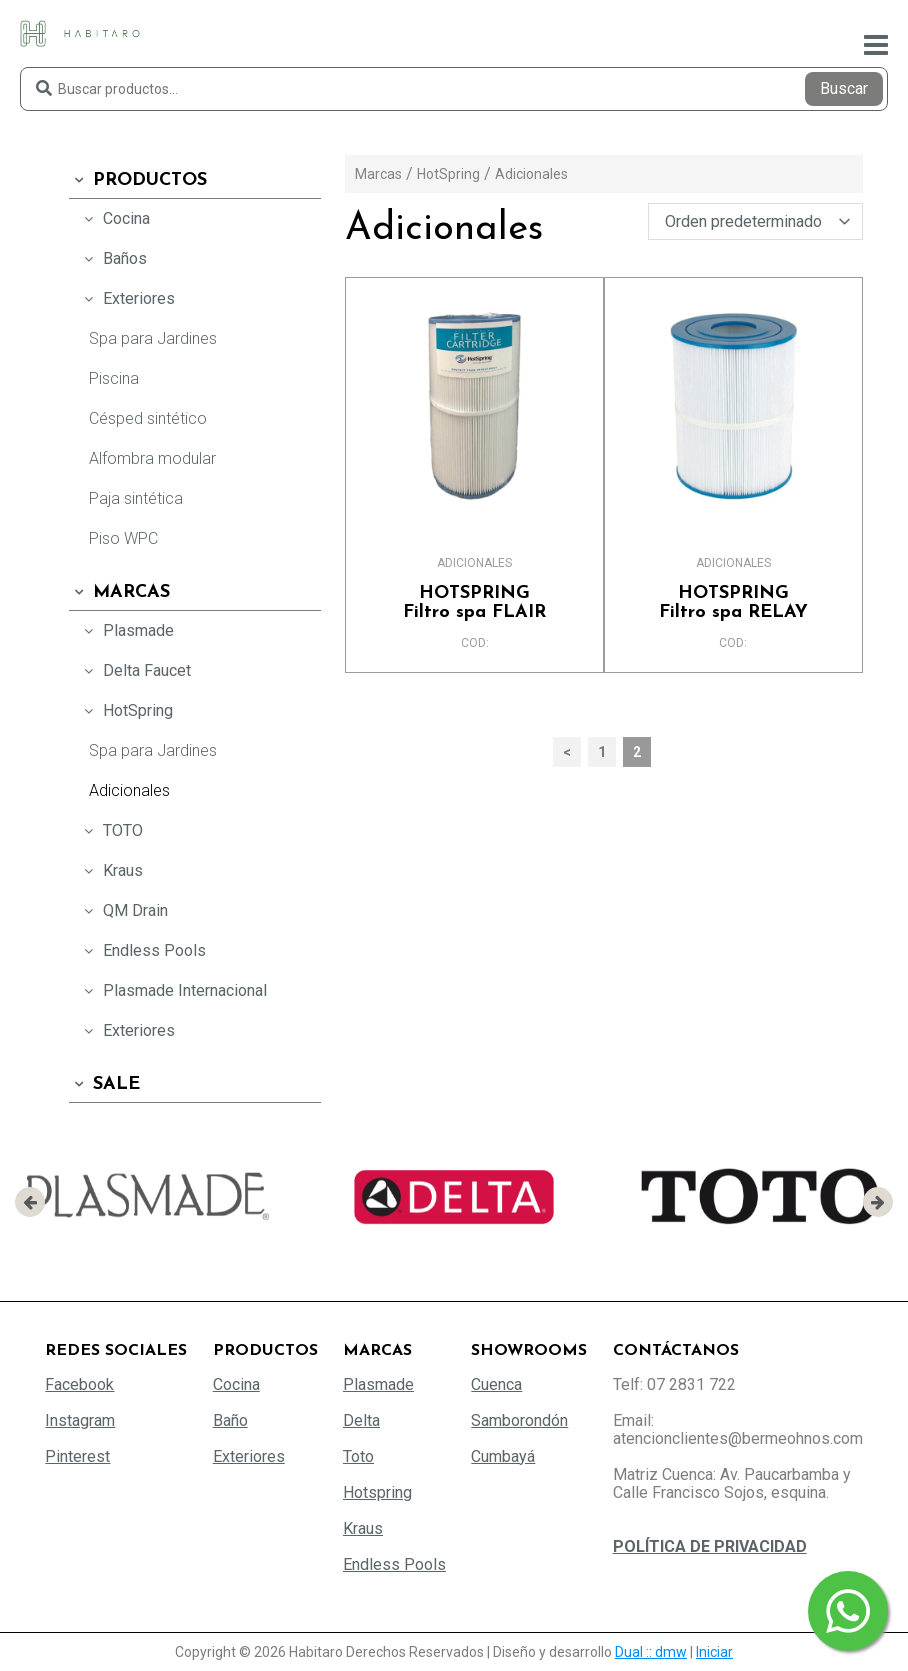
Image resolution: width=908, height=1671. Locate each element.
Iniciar (714, 1652)
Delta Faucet (135, 670)
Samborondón (519, 1420)
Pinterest (77, 1456)
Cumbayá (503, 1456)
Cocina (114, 218)
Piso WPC (123, 538)
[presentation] (30, 1202)
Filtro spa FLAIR (474, 603)
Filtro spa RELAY (733, 603)
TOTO (111, 830)
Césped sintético (148, 418)
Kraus (111, 870)
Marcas (119, 592)
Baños (113, 258)
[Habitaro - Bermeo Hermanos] (80, 32)
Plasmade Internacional (173, 990)
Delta (361, 1420)
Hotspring (377, 1492)
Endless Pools (142, 950)
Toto (358, 1456)
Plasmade (126, 630)
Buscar (844, 88)
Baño (230, 1420)
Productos (138, 180)
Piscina (114, 378)
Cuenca (496, 1384)
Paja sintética (136, 498)
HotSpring (126, 710)
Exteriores (127, 298)
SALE (104, 1084)
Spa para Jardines (153, 338)
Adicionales (129, 790)
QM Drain (123, 910)
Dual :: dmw (651, 1652)
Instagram (80, 1420)
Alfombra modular (152, 458)
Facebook (79, 1384)
